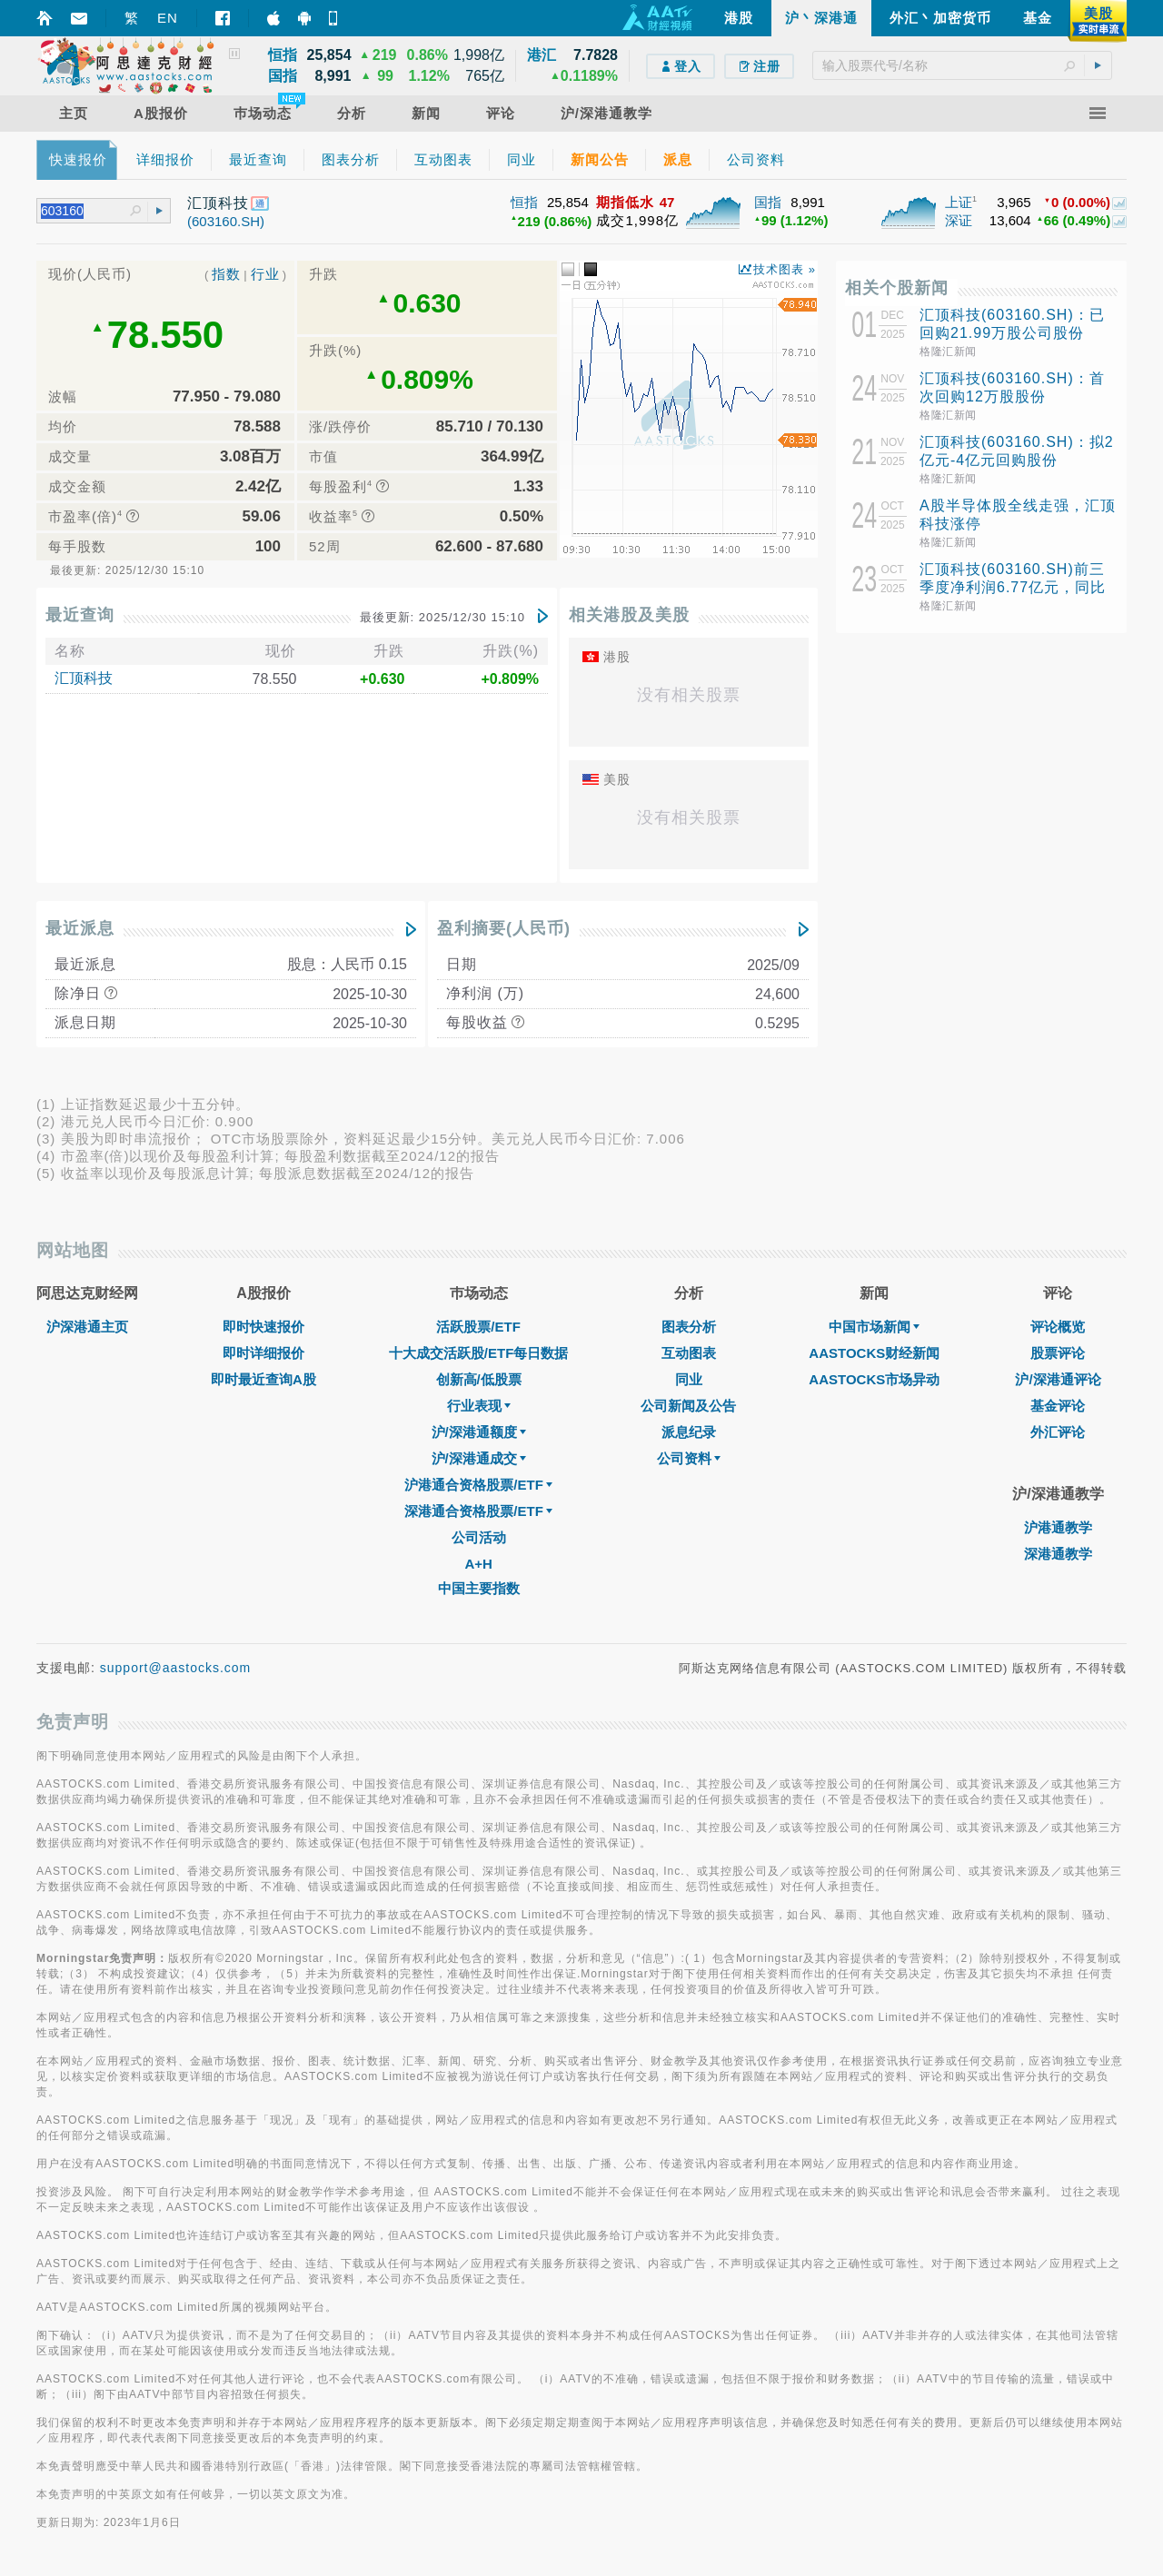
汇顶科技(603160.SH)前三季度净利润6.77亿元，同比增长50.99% (1012, 587)
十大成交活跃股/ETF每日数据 (479, 1353)
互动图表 (688, 1353)
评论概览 (1057, 1326)
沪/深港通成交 (479, 1458)
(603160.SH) (225, 221)
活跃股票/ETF (478, 1326)
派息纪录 (688, 1432)
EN (167, 17)
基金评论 (1057, 1405)
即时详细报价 (263, 1353)
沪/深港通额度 (479, 1432)
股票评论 (1057, 1353)
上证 (958, 202)
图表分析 (688, 1326)
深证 (958, 220)
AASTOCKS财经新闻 (874, 1353)
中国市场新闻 (874, 1326)
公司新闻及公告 (688, 1405)
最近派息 (79, 928)
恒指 (524, 202)
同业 (688, 1379)
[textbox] (962, 65)
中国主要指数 (479, 1588)
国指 (767, 202)
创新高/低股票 (479, 1379)
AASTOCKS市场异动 (874, 1379)
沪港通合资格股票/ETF (478, 1484)
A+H (478, 1563)
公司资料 (689, 1458)
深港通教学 (1058, 1553)
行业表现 (479, 1405)
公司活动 (479, 1537)
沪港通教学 (1058, 1527)
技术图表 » (784, 269)
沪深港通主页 (87, 1326)
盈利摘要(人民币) (504, 928)
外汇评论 (1057, 1432)
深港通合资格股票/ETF (478, 1511)
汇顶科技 (84, 678)
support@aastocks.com (176, 1667)
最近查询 (79, 615)
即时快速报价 (263, 1326)
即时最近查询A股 (263, 1379)
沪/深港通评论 (1057, 1379)
